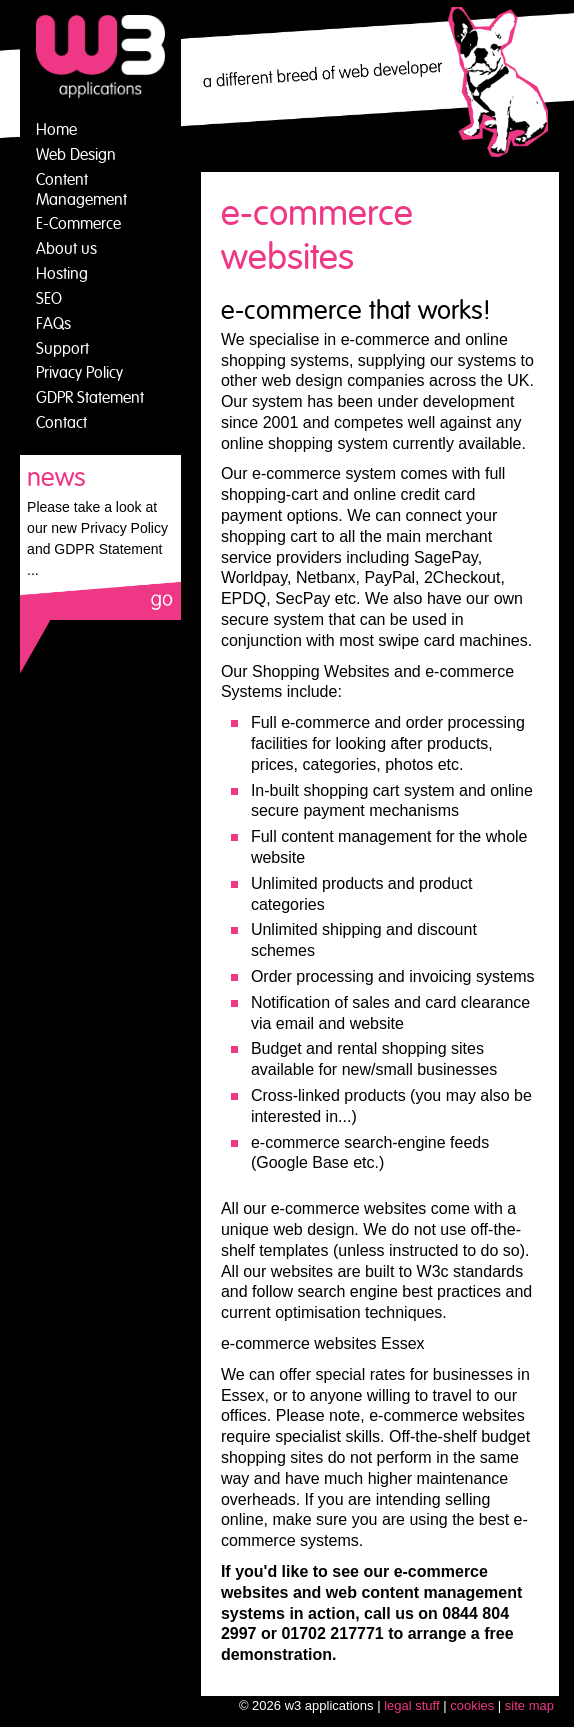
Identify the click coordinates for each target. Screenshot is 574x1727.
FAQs (53, 324)
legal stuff (411, 1705)
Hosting (62, 274)
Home (56, 130)
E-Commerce (78, 224)
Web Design (76, 155)
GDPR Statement (90, 398)
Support (62, 349)
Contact (61, 423)
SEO (49, 299)
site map (529, 1705)
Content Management (81, 190)
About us (66, 249)
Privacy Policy (79, 373)
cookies (472, 1705)
